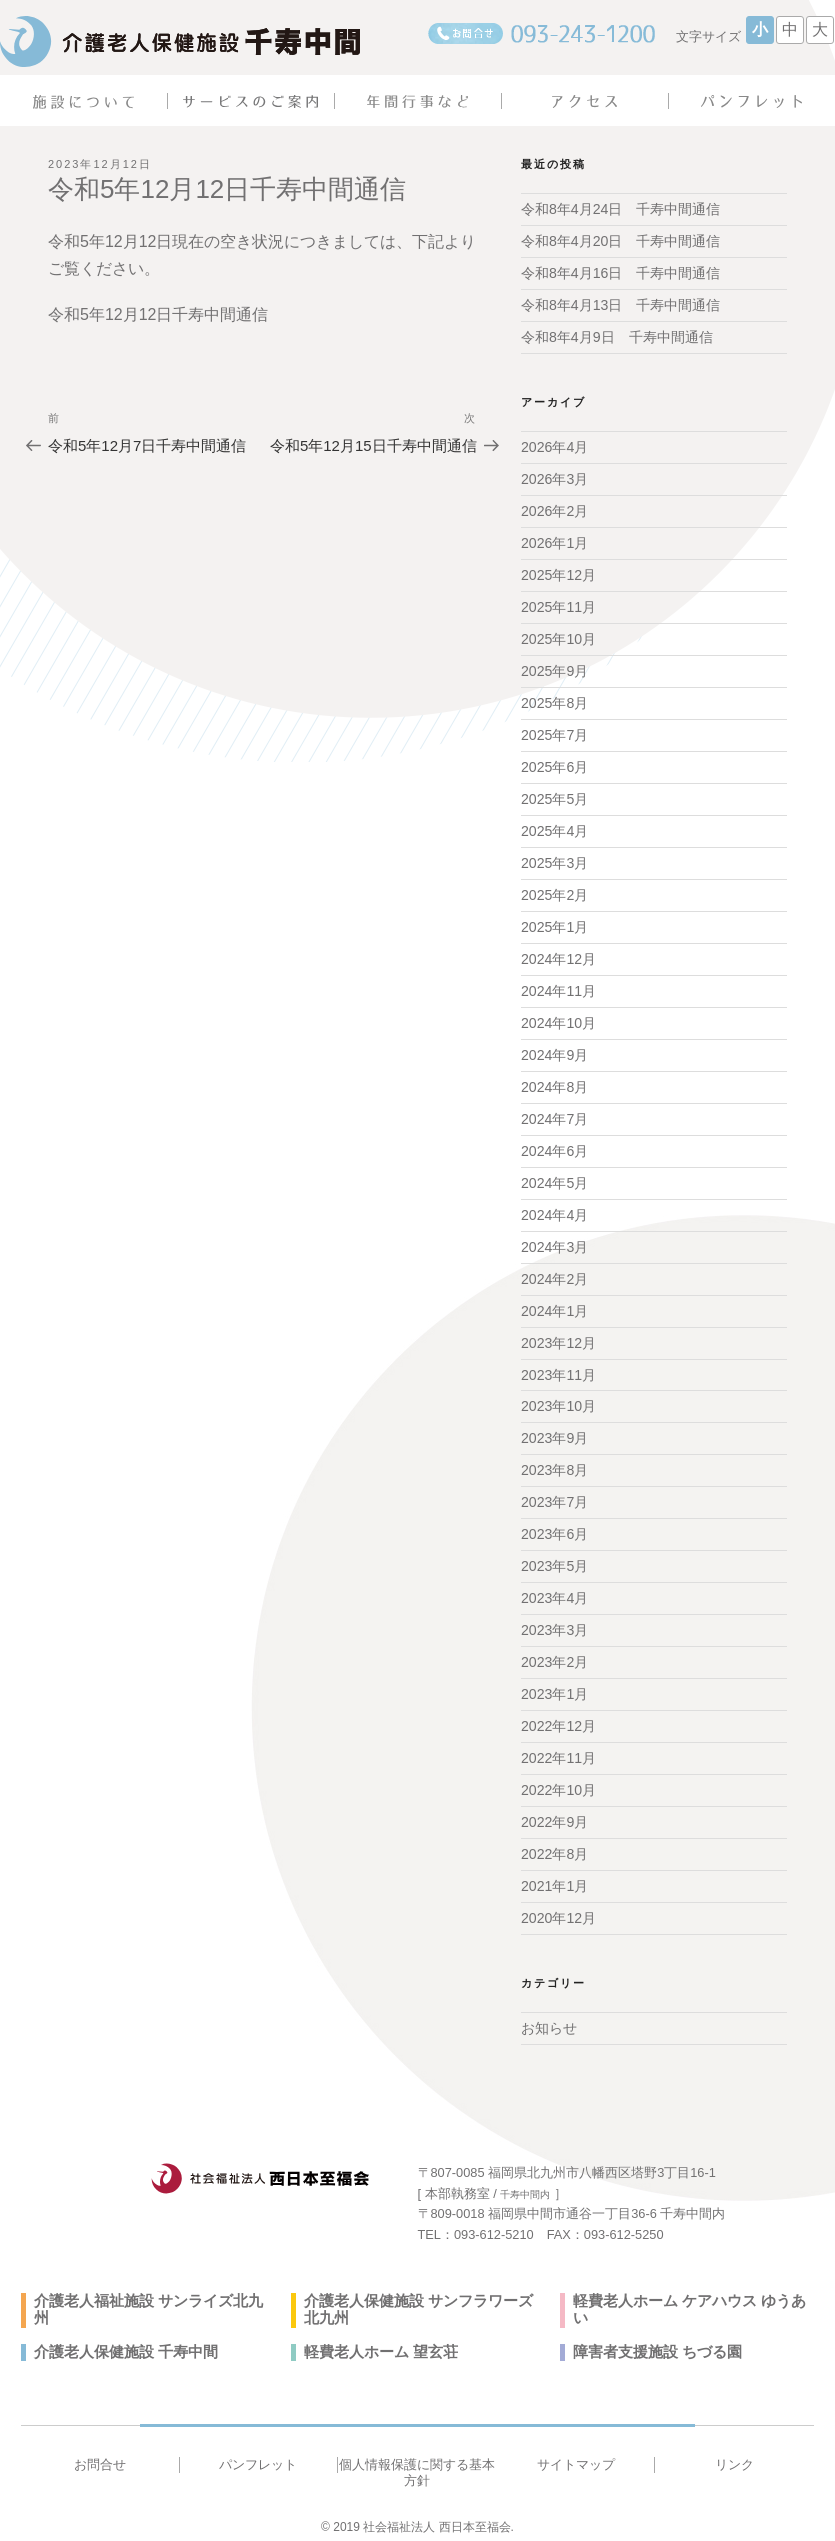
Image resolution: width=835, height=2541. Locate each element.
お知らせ (549, 2019)
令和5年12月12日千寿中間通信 (158, 314)
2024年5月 (554, 1178)
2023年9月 (554, 1432)
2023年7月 (554, 1496)
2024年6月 (554, 1146)
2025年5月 (554, 796)
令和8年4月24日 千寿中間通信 (620, 209)
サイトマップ (576, 2455)
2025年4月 (554, 828)
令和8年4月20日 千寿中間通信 (620, 241)
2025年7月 (554, 733)
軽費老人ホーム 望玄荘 (376, 2342)
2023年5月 (554, 1559)
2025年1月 (554, 924)
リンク (734, 2455)
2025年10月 (558, 637)
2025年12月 (558, 574)
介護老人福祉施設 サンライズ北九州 (148, 2292)
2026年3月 (554, 478)
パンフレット (258, 2455)
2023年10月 (558, 1400)
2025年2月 (554, 892)
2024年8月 (554, 1082)
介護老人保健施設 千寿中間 (120, 2342)
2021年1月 (554, 1877)
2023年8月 (554, 1464)
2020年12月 (558, 1909)
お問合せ (100, 2455)
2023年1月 (554, 1687)
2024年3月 (554, 1241)
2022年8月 (554, 1846)
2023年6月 (554, 1528)
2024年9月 (554, 1051)
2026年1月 (554, 542)
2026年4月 (554, 447)
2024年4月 (554, 1210)
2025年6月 (554, 765)
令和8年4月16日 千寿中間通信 (620, 273)
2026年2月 (554, 510)
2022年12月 (558, 1718)
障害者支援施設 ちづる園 (652, 2342)
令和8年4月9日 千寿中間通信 (616, 337)
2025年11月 (558, 606)
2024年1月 (554, 1305)
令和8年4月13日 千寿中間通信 (620, 305)
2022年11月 (558, 1750)
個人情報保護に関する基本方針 (417, 2463)
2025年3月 (554, 860)
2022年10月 (558, 1782)
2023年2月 (554, 1655)
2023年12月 (558, 1337)
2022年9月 (554, 1814)
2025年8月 (554, 701)
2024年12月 (558, 955)
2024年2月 (554, 1273)
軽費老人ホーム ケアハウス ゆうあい (689, 2292)
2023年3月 (554, 1623)
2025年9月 (554, 669)
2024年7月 (554, 1114)
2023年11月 (558, 1369)
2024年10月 (558, 1019)
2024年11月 (558, 987)
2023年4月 (554, 1591)
